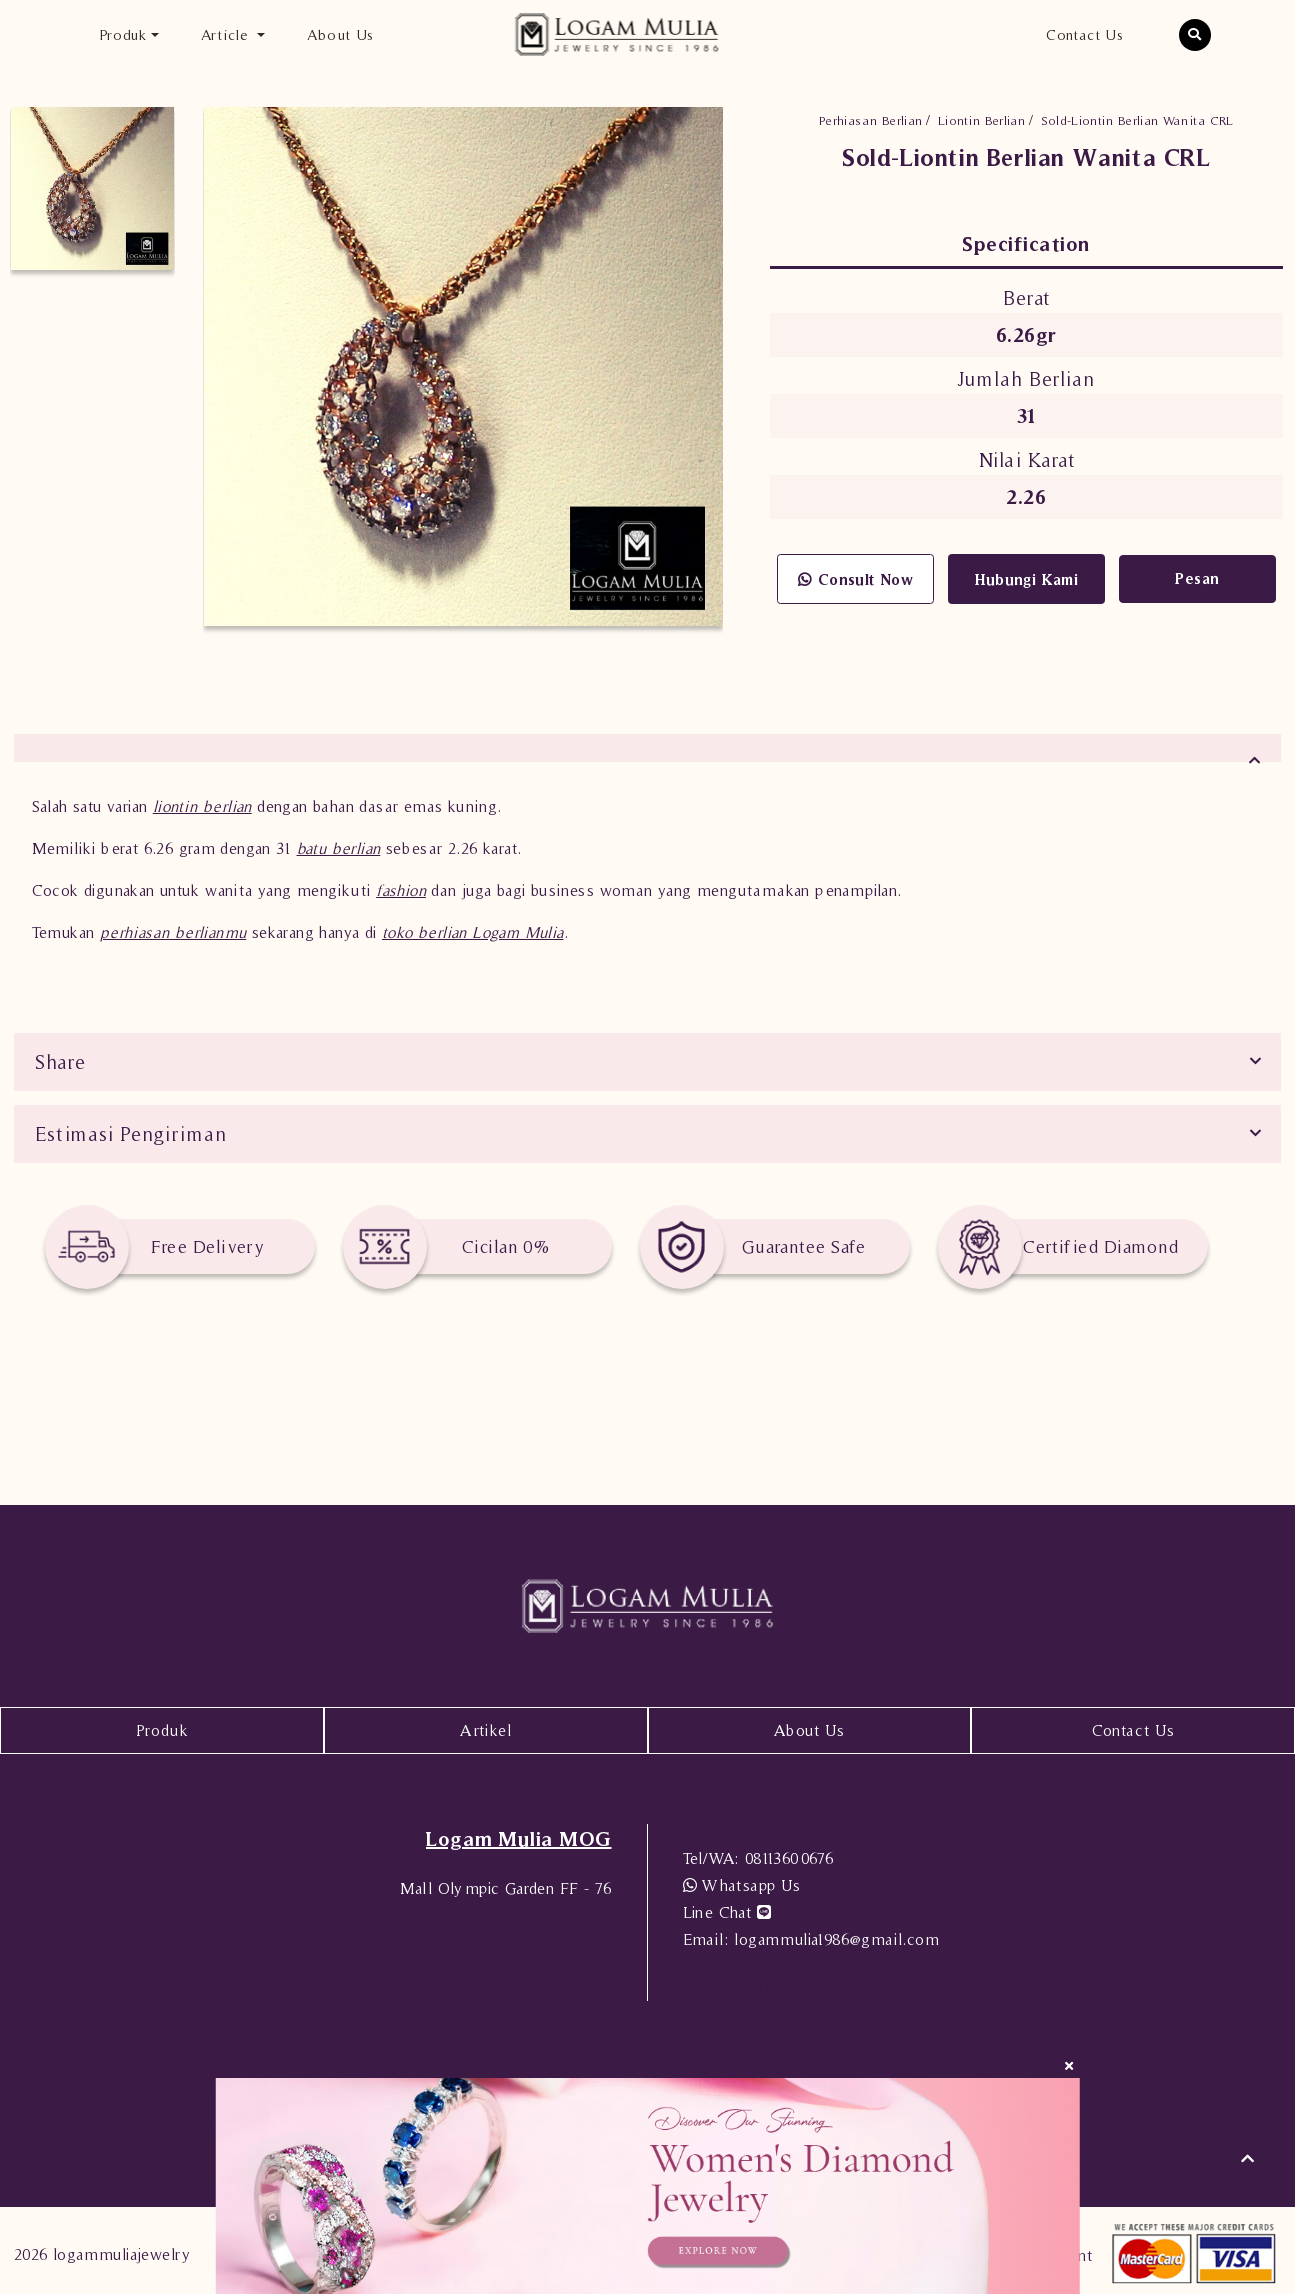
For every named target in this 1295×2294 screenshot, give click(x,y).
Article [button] (227, 34)
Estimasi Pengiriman (131, 1128)
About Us (340, 34)
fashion (401, 884)
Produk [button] (123, 34)
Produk (162, 1724)
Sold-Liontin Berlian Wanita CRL (1137, 120)
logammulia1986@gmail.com (811, 1933)
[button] (1195, 35)
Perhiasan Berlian (871, 120)
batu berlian (339, 842)
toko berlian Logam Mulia (473, 926)
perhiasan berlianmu (173, 926)
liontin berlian (202, 800)
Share (60, 1056)
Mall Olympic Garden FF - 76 (506, 1882)
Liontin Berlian (981, 120)
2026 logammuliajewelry (102, 2248)
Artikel (485, 1724)
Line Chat (727, 1906)
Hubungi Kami (1027, 579)
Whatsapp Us (742, 1879)
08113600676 (758, 1852)
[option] (92, 188)
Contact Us (1084, 34)
